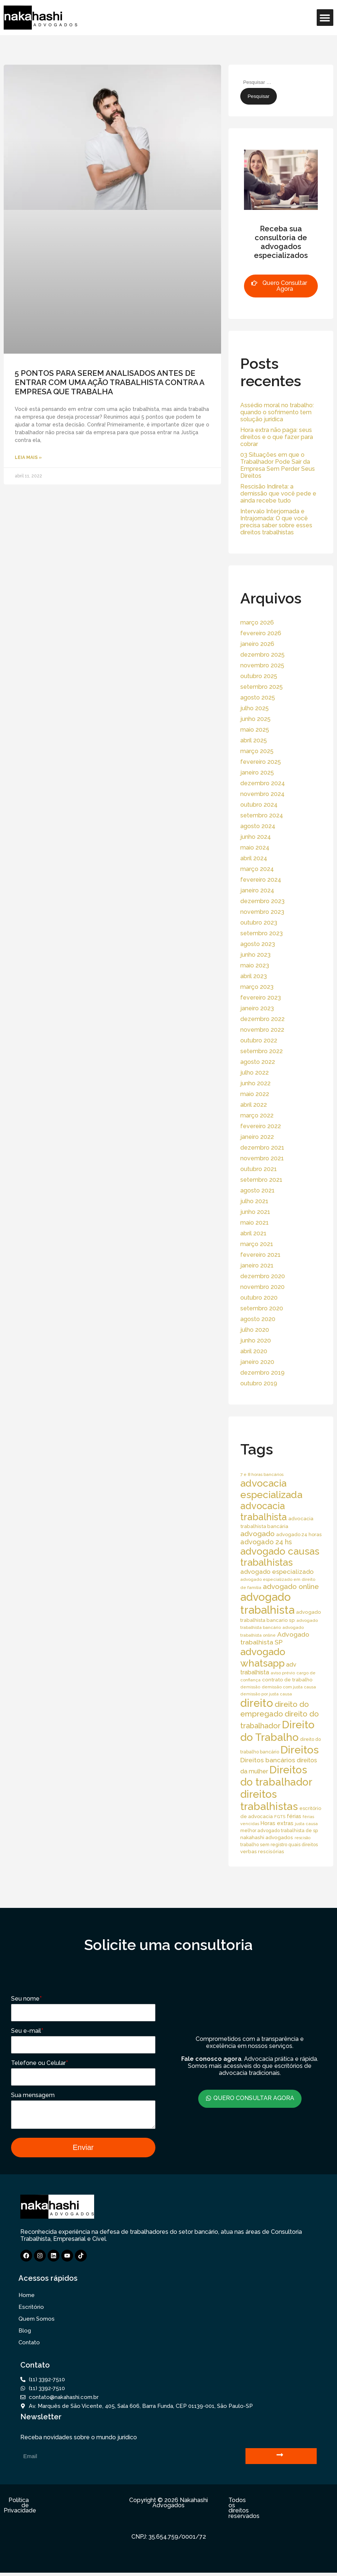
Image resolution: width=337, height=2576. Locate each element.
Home (26, 2298)
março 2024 (257, 868)
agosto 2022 (257, 1061)
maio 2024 (254, 847)
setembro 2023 (261, 933)
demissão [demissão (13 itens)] (250, 1686)
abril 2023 (253, 976)
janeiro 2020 (257, 1361)
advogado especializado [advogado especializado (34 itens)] (277, 1571)
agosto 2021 (257, 1190)
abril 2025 (253, 740)
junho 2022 (255, 1083)
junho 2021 (255, 1211)
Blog (24, 2334)
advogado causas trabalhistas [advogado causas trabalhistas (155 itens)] (279, 1557)
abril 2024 (253, 858)
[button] (325, 17)
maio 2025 (254, 729)
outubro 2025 (258, 676)
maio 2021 (254, 1222)
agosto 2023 (257, 943)
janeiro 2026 (257, 643)
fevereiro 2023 (260, 997)
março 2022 (257, 1115)
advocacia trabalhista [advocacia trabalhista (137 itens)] (263, 1511)
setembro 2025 (261, 686)
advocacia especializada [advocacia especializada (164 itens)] (271, 1488)
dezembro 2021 (262, 1147)
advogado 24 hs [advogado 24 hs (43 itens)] (266, 1542)
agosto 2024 (257, 826)
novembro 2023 (262, 911)
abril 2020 (253, 1351)
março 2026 (257, 622)
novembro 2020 (262, 1286)
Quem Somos (36, 2322)
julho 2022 (254, 1072)
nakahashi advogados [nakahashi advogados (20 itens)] (266, 1837)
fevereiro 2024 (260, 879)
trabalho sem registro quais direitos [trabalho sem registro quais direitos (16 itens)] (279, 1844)
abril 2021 (253, 1233)
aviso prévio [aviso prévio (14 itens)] (283, 1672)
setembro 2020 (261, 1308)
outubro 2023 (258, 922)
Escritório (31, 2310)
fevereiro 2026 (260, 633)
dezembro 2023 (262, 901)
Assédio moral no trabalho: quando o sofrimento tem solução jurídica (277, 412)
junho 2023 (255, 954)
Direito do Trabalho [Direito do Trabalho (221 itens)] (277, 1730)
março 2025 (257, 751)
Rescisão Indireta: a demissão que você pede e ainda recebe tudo (278, 493)
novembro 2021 (262, 1158)
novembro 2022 (262, 1029)
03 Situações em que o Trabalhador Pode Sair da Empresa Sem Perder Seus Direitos (277, 465)
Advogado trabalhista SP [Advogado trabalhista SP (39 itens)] (274, 1638)
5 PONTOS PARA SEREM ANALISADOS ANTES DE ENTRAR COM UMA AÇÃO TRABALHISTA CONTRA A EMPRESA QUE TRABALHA (109, 382)
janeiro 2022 (257, 1136)
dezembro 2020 (262, 1276)
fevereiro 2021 (260, 1254)
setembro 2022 (261, 1051)
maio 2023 (254, 965)
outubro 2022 (258, 1040)
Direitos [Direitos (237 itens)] (300, 1749)
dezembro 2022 (262, 1018)
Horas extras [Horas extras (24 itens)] (277, 1823)
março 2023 (257, 986)
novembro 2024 (262, 793)
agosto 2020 (257, 1319)
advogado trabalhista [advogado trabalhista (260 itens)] (267, 1603)
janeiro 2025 (257, 772)
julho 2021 (254, 1201)
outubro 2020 (259, 1297)
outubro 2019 (258, 1383)
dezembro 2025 (262, 654)
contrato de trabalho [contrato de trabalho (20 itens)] (287, 1679)
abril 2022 (253, 1104)
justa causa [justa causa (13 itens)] (306, 1823)
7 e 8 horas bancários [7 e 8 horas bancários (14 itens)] (261, 1474)
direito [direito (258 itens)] (256, 1703)
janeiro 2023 (257, 1008)
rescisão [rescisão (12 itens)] (302, 1837)
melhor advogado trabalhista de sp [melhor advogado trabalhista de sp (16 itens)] (279, 1830)
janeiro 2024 (257, 890)
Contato (29, 2345)
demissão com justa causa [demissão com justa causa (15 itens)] (289, 1686)
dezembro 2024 (262, 783)
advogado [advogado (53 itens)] (257, 1533)
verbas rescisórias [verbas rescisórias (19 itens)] (262, 1851)
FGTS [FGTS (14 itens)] (279, 1816)
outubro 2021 (258, 1169)
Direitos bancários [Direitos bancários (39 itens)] (267, 1760)
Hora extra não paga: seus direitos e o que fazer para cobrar (276, 437)
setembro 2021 (261, 1179)
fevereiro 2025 (260, 761)
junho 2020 (255, 1340)
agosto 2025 (257, 697)
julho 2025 (254, 708)
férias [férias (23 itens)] (294, 1816)
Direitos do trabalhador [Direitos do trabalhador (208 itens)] (276, 1776)
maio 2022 (254, 1094)
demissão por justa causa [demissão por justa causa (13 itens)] (266, 1694)
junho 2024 (255, 836)
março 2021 (256, 1244)
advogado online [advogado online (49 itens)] (291, 1586)
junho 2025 (255, 718)
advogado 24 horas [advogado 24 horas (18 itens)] (298, 1534)
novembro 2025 (262, 665)
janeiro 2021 (257, 1265)
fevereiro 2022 (260, 1126)
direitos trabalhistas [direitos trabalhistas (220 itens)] (269, 1800)
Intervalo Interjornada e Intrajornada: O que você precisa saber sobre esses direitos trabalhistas (276, 522)
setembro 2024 (261, 815)
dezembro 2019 (262, 1372)
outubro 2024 (259, 804)
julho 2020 (254, 1329)
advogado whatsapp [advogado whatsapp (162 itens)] (262, 1657)
